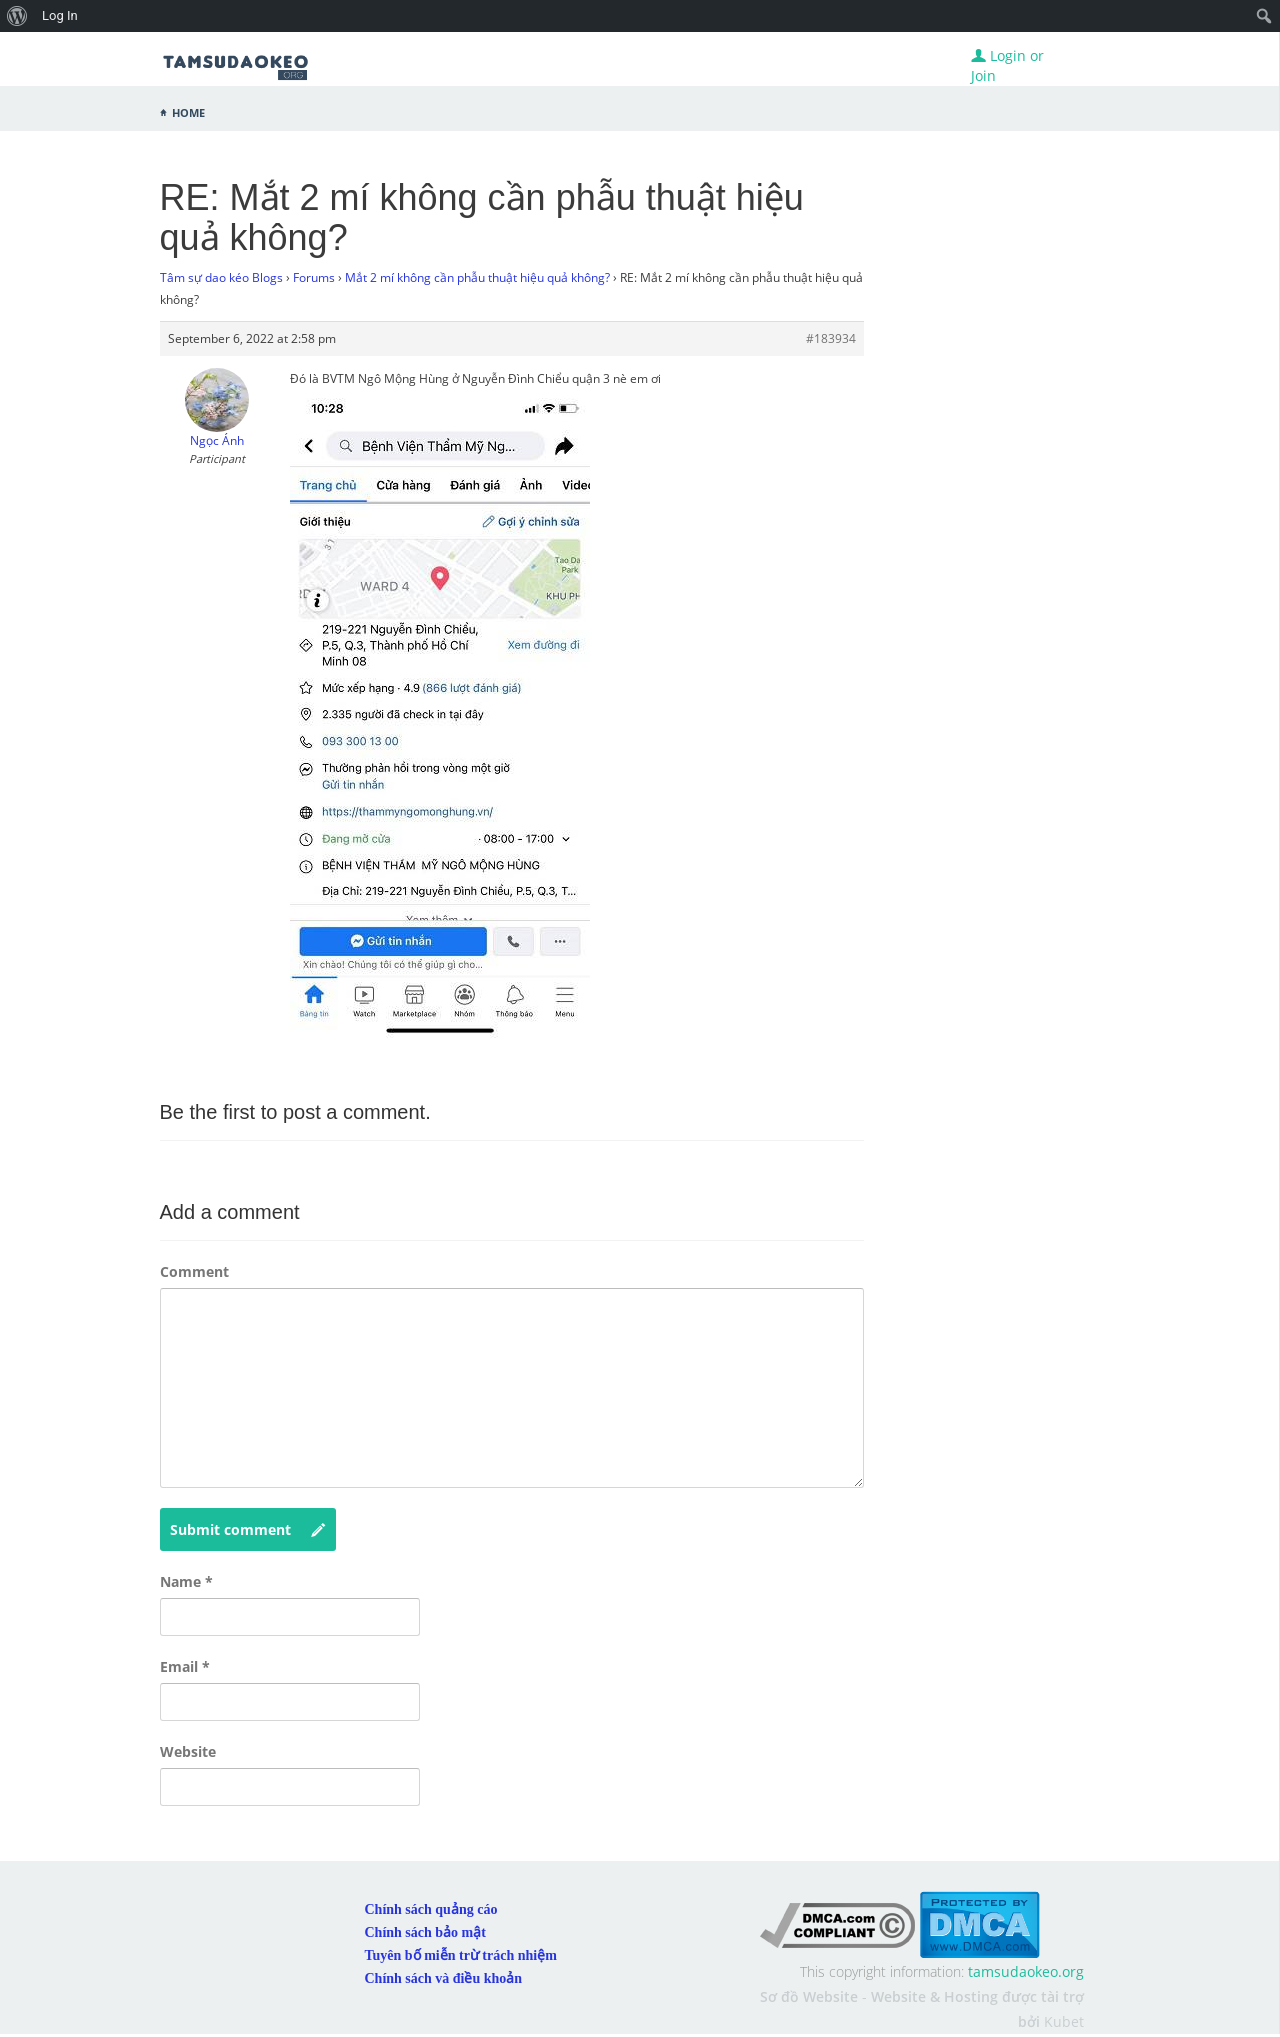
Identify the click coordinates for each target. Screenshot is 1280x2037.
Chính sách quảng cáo (431, 1909)
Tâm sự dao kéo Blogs (221, 277)
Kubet (1064, 2021)
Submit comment (248, 1530)
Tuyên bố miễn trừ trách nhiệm (461, 1955)
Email (185, 1666)
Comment (194, 1271)
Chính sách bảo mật (425, 1932)
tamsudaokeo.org (1026, 1971)
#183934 (831, 338)
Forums (314, 277)
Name (186, 1581)
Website (188, 1751)
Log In (60, 15)
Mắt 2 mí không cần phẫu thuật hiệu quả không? (477, 277)
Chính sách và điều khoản (444, 1978)
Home (188, 111)
